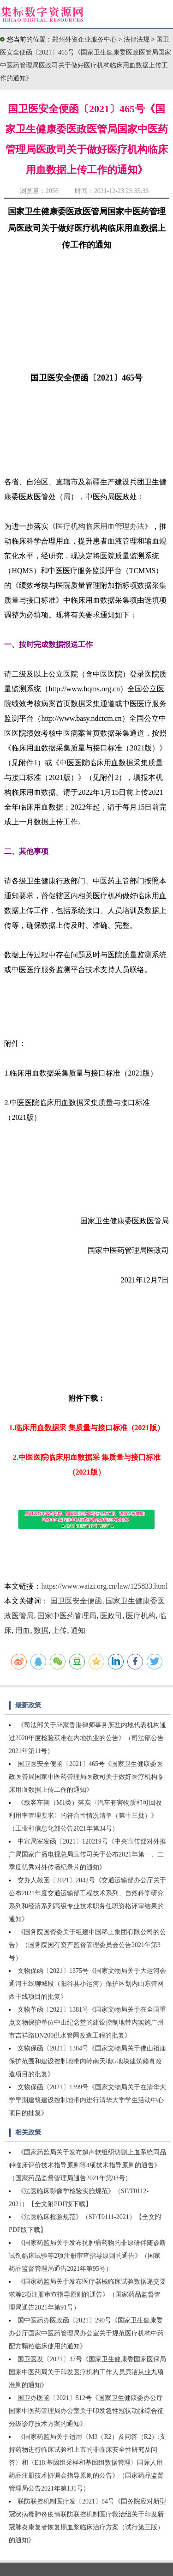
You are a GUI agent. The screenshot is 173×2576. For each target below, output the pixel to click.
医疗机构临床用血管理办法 (100, 526)
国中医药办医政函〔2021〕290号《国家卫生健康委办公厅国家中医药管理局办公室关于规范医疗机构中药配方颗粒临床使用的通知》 (86, 2333)
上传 (59, 1630)
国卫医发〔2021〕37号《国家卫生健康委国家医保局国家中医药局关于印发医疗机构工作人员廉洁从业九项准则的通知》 (87, 2372)
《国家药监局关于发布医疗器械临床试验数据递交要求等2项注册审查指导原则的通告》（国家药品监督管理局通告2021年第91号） (87, 2294)
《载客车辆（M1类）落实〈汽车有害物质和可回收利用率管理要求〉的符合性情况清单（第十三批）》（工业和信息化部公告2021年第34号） (85, 1815)
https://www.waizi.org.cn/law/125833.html (104, 1586)
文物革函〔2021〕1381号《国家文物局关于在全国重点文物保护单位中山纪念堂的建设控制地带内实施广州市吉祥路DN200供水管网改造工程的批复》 (87, 2022)
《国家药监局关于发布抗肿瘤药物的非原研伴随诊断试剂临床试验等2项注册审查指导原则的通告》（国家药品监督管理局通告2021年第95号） (87, 2255)
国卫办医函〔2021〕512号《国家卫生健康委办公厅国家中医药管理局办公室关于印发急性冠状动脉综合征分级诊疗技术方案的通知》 (86, 2411)
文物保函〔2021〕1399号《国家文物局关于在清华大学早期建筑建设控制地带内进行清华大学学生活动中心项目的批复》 (87, 2100)
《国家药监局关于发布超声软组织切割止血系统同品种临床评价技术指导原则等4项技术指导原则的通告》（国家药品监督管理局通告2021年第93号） (87, 2165)
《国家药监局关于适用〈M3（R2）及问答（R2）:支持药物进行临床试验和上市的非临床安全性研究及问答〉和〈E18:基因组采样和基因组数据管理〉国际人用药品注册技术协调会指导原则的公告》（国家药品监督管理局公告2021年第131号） (87, 2462)
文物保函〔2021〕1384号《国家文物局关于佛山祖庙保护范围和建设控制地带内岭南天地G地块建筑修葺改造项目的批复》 (87, 2061)
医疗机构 (140, 1616)
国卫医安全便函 (76, 1601)
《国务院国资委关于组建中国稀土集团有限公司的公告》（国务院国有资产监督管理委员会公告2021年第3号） (87, 1945)
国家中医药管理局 (66, 1616)
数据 (41, 1630)
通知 (78, 1630)
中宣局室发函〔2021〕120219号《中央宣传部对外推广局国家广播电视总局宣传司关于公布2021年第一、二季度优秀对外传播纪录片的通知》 (87, 1854)
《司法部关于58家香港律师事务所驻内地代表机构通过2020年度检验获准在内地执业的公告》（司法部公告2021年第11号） (87, 1738)
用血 (22, 1630)
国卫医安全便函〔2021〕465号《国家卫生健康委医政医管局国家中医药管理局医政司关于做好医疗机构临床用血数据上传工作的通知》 (86, 1776)
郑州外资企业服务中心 (84, 39)
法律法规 (137, 39)
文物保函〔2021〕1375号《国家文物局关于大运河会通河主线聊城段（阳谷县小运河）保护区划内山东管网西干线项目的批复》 (87, 1983)
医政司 (111, 1616)
